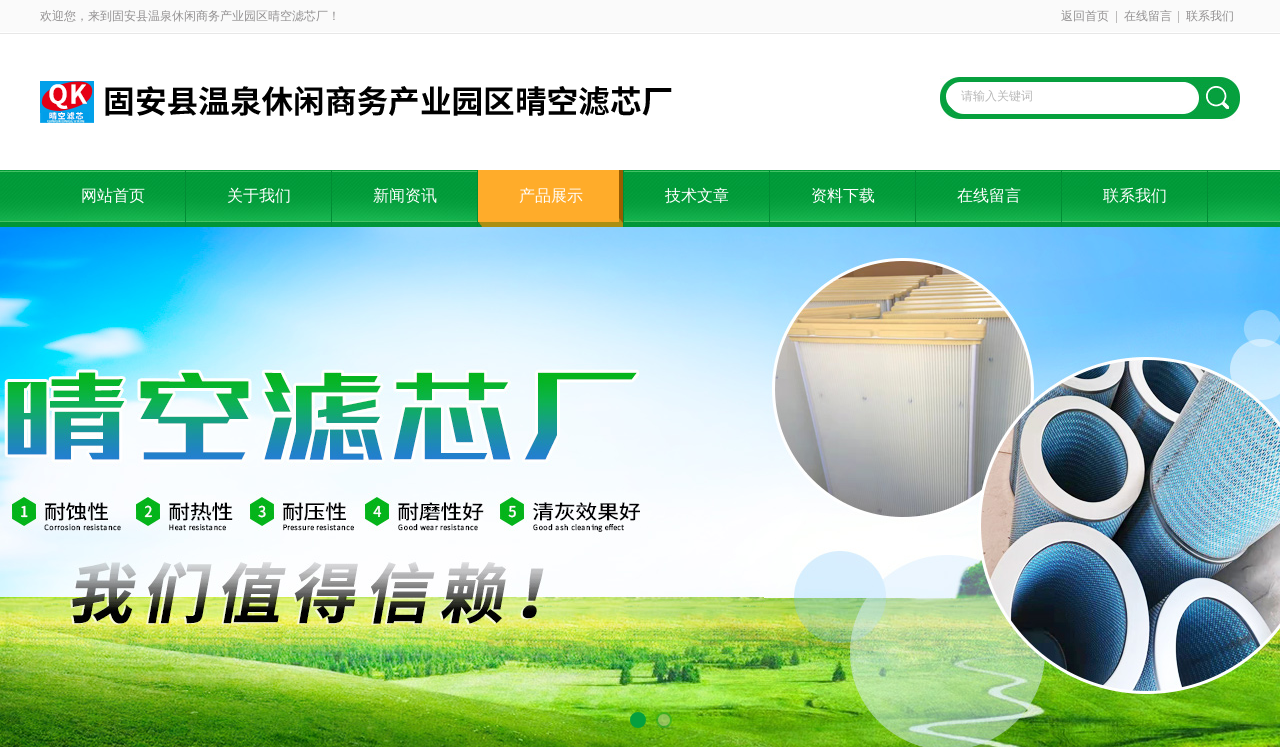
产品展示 (551, 195)
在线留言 (1148, 16)
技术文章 (697, 195)
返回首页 (1085, 16)
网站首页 (113, 195)
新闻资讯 (405, 195)
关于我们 (259, 195)
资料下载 (843, 195)
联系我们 (1210, 16)
